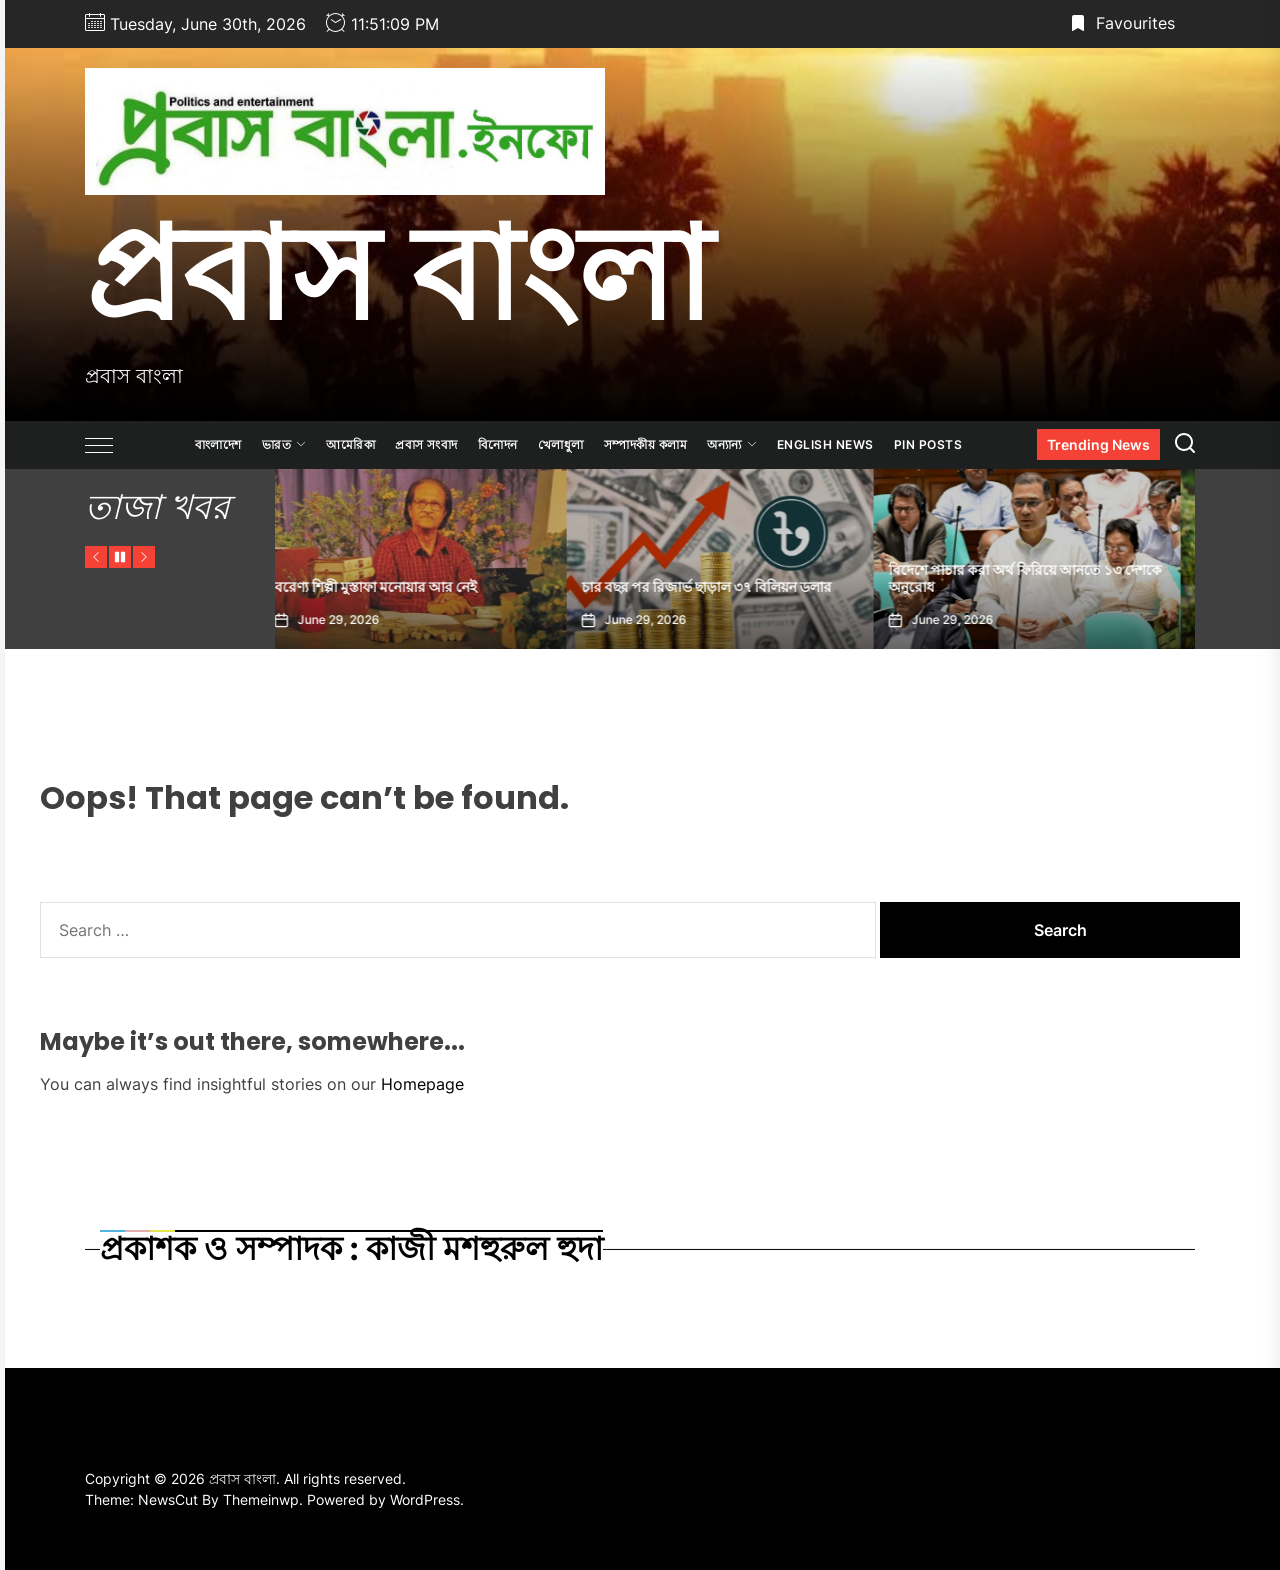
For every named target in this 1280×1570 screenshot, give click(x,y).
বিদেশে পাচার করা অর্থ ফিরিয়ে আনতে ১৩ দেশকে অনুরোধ (1040, 578)
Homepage (422, 1084)
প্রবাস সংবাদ (426, 444)
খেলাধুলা (561, 444)
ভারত (284, 444)
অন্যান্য (732, 444)
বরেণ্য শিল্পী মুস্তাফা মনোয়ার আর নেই (391, 587)
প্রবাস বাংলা (398, 273)
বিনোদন (498, 444)
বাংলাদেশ (218, 444)
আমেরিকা (350, 444)
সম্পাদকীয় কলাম (646, 444)
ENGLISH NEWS (825, 444)
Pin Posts (928, 444)
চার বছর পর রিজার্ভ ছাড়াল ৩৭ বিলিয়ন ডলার (722, 587)
